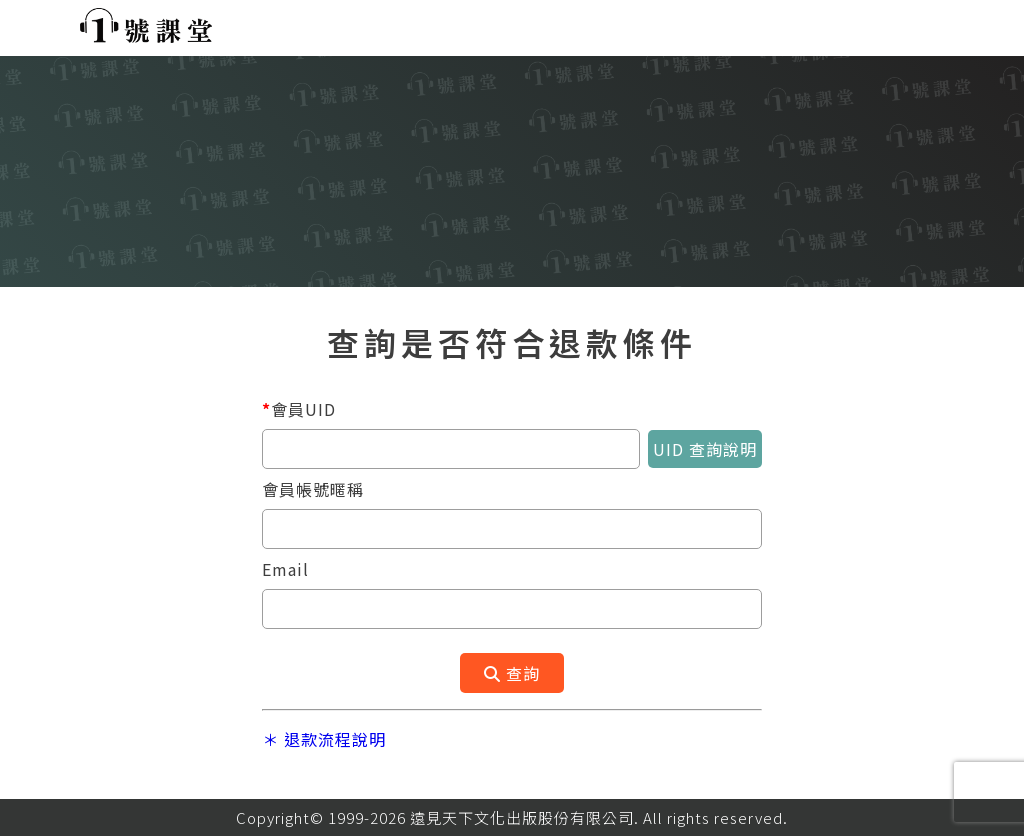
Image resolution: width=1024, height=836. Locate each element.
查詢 (512, 673)
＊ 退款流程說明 (324, 739)
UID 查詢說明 (705, 449)
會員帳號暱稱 (313, 489)
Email (285, 569)
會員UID (299, 409)
